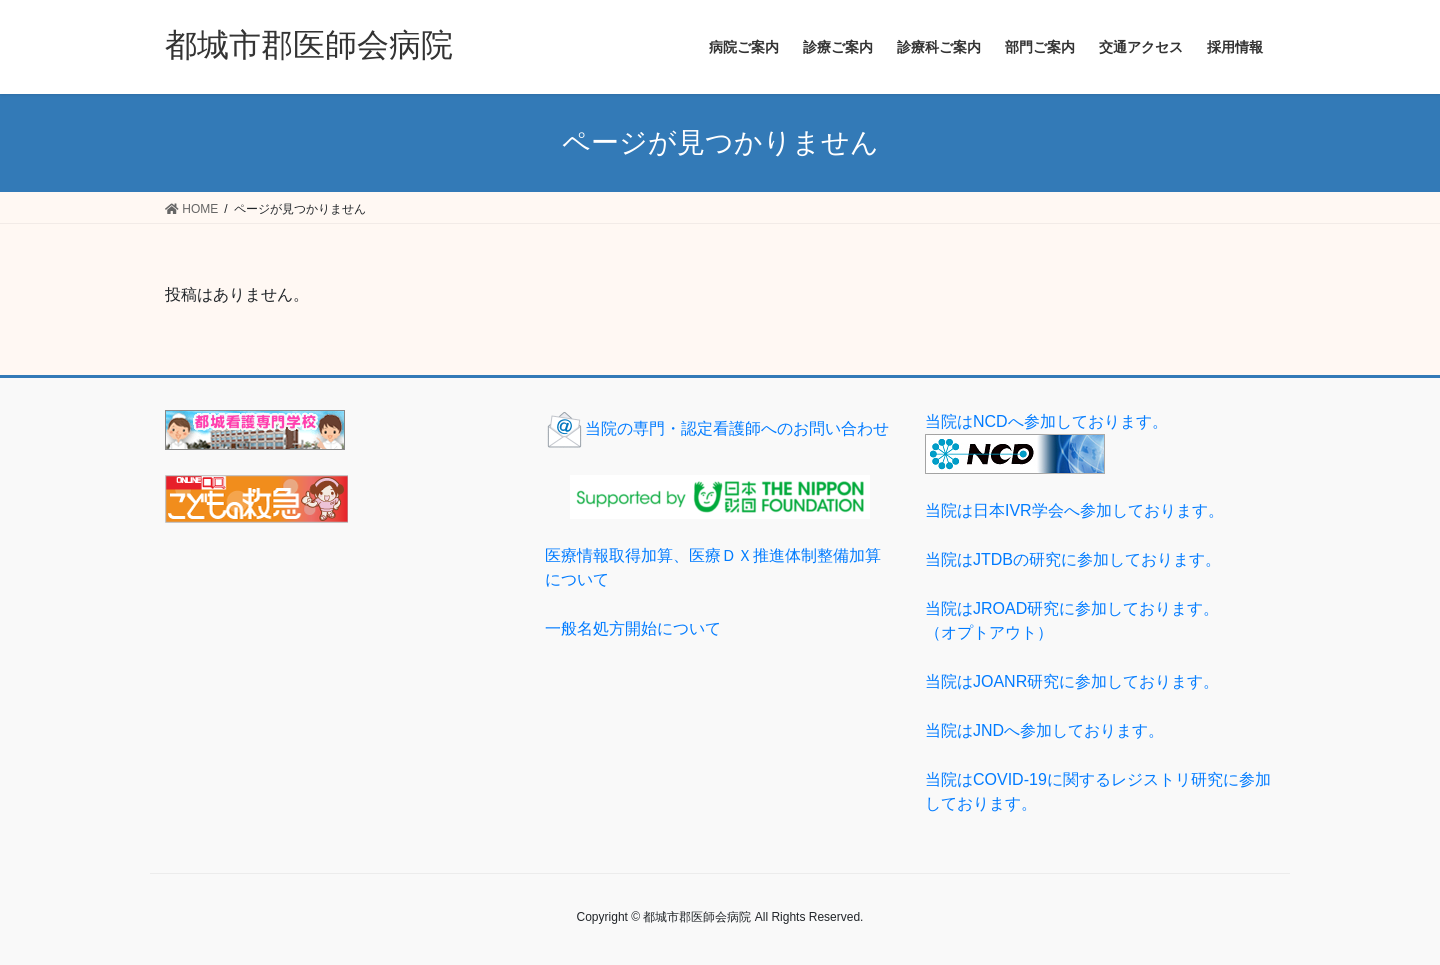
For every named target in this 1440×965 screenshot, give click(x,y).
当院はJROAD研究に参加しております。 (1100, 622)
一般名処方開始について (633, 628)
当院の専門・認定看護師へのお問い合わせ (717, 428)
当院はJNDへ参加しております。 (1044, 730)
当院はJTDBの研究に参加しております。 (1073, 559)
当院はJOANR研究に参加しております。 (1072, 681)
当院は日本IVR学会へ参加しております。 (1074, 510)
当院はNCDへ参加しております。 (1046, 421)
